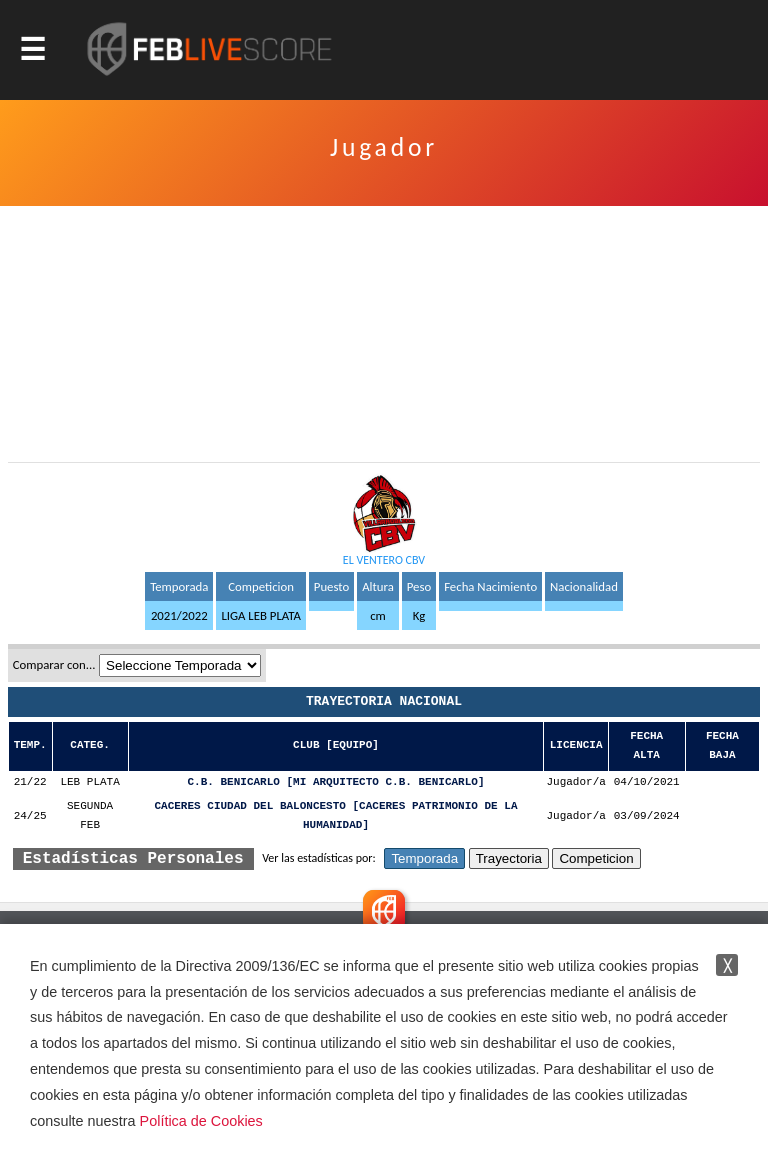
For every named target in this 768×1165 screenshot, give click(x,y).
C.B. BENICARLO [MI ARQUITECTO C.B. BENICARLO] (336, 782)
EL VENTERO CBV (384, 560)
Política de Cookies (201, 1121)
